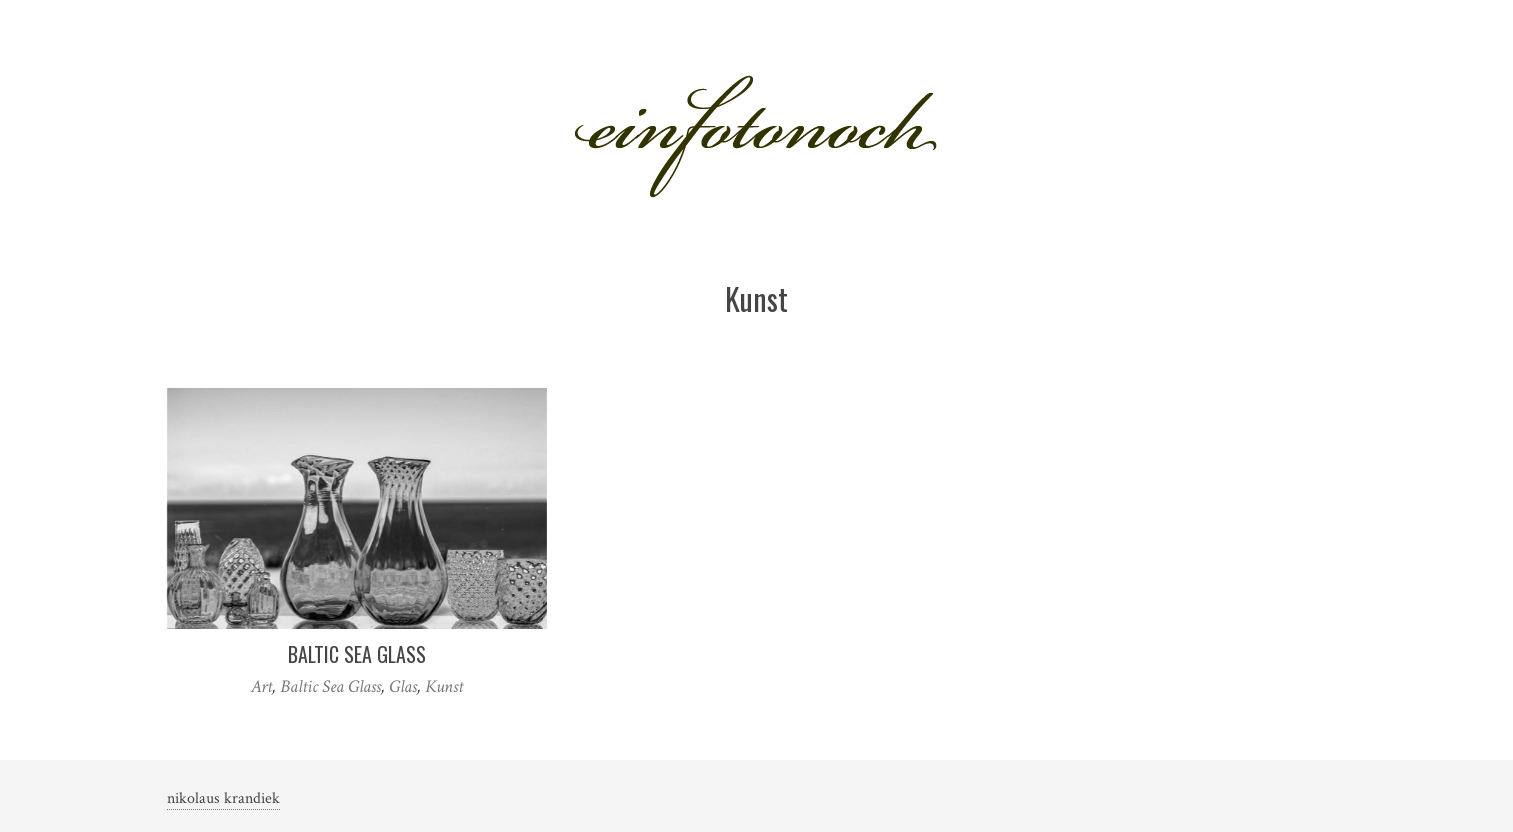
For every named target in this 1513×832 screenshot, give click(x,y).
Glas (403, 686)
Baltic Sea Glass (357, 654)
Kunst (444, 686)
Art (261, 686)
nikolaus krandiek (223, 798)
